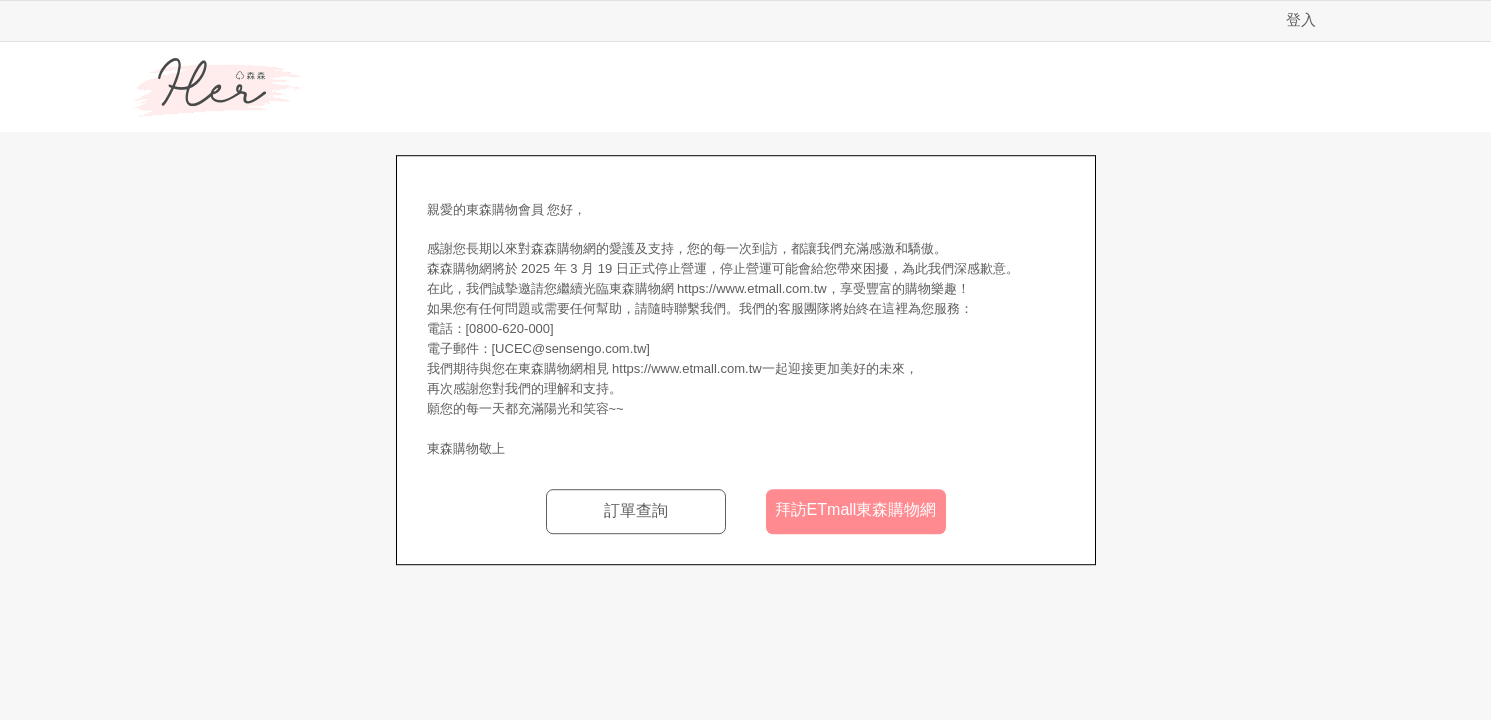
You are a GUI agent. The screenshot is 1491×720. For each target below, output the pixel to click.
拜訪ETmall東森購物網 (856, 509)
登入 (1301, 19)
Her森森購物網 (218, 88)
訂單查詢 (636, 510)
